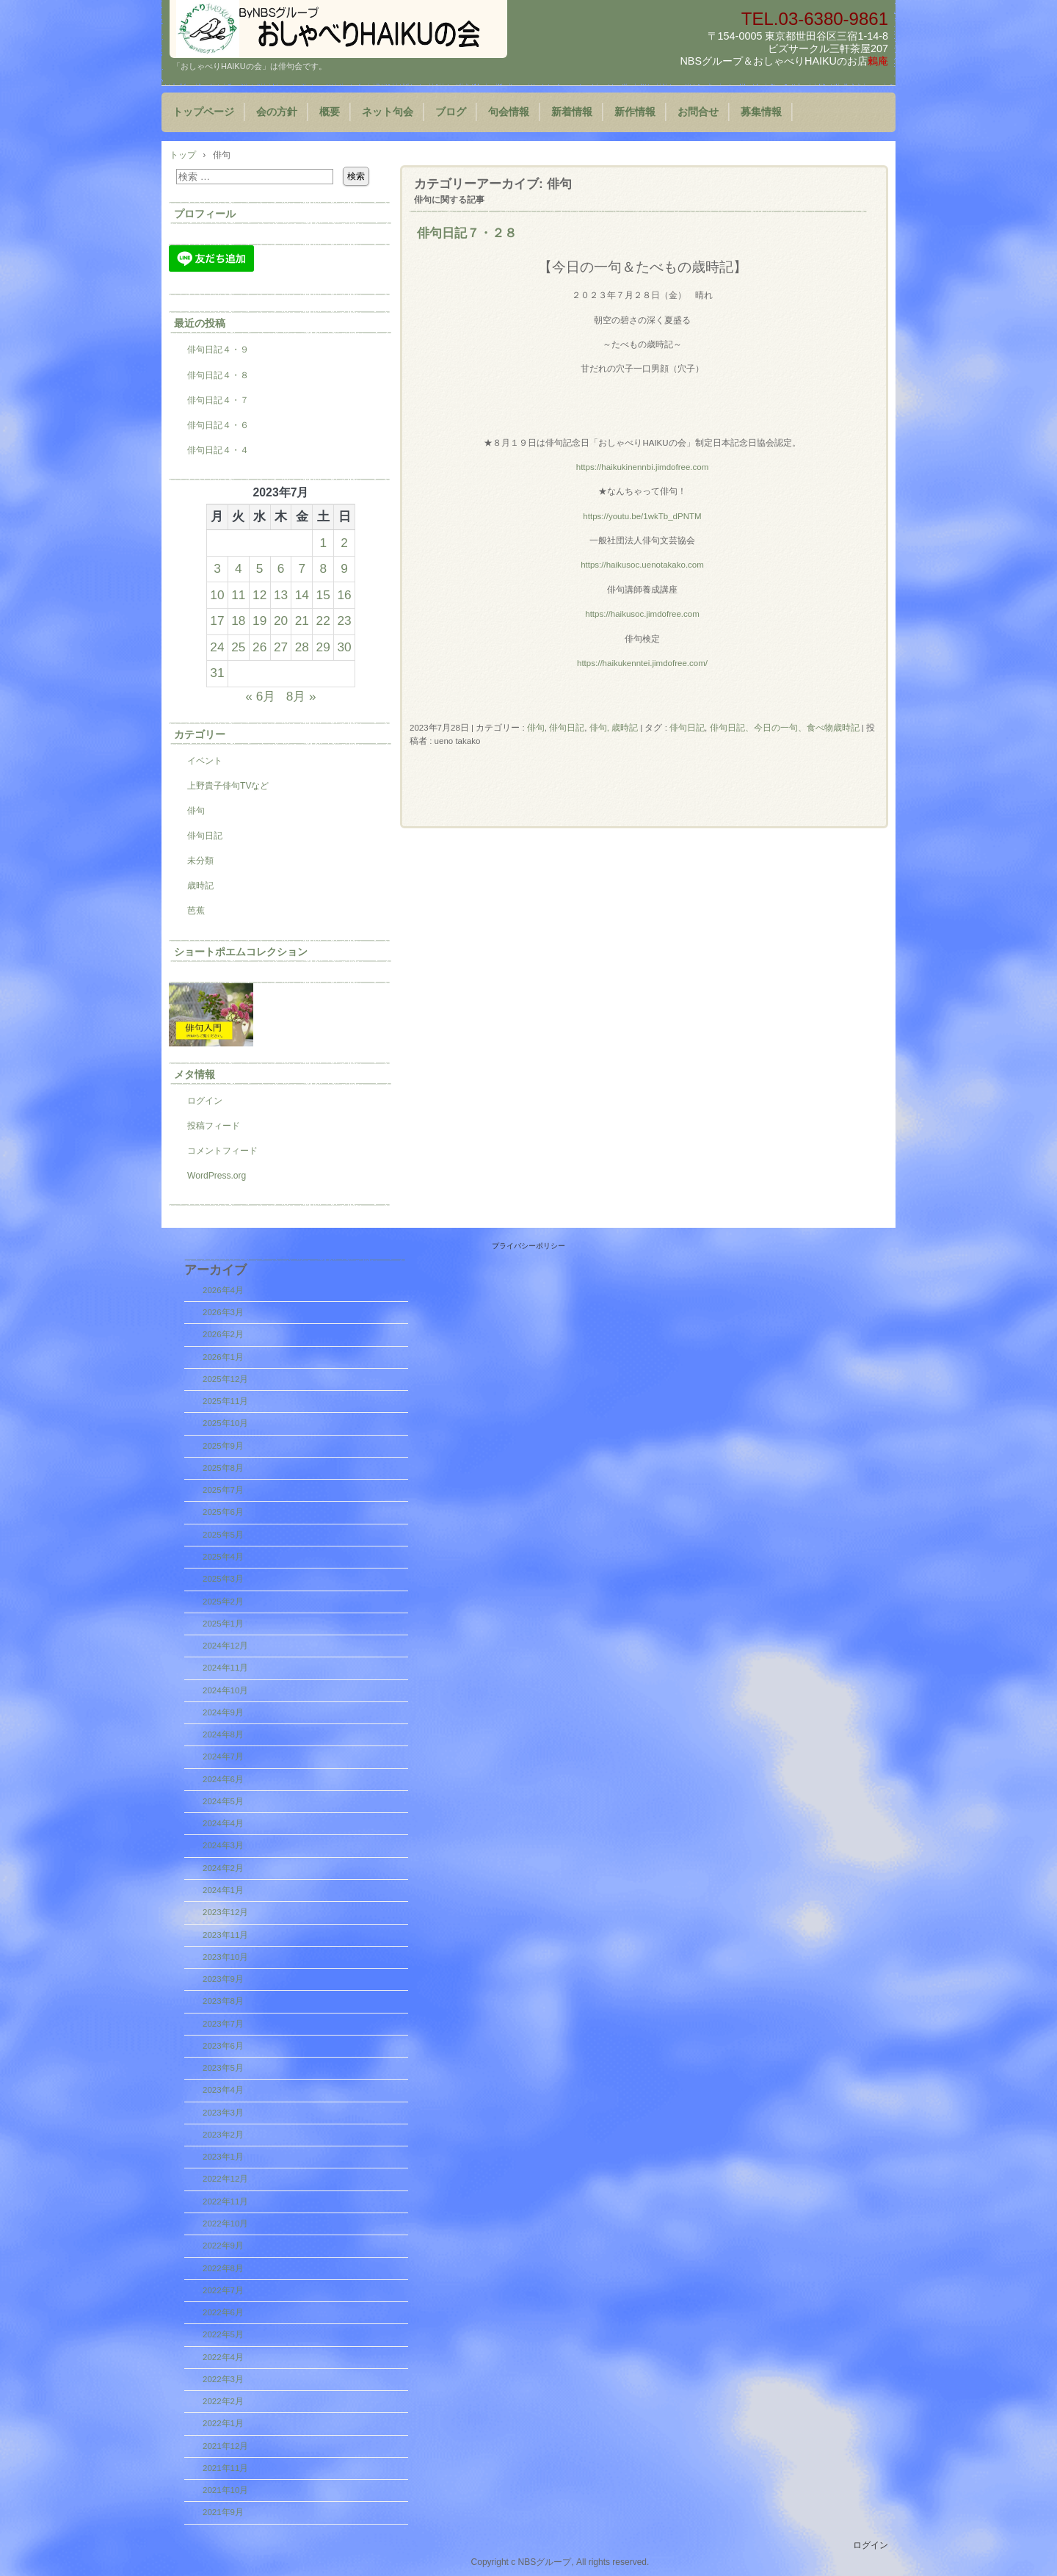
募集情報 (761, 111)
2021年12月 (225, 2446)
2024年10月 (225, 1690)
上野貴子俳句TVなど (228, 786)
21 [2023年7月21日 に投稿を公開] (302, 620)
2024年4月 (223, 1823)
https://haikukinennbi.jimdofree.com (642, 467)
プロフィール (205, 214)
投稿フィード (213, 1126)
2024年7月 (223, 1756)
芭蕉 (196, 910)
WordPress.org (216, 1176)
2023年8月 (223, 2001)
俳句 (536, 727)
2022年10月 (225, 2223)
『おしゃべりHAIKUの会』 (338, 29)
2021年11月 (225, 2468)
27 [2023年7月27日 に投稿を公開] (281, 647)
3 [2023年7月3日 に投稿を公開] (217, 568)
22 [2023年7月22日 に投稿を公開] (323, 620)
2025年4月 (223, 1556)
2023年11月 (225, 1935)
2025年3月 (223, 1578)
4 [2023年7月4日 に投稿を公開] (238, 568)
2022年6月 (223, 2312)
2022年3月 (223, 2379)
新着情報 (571, 111)
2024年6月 (223, 1779)
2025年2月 (223, 1601)
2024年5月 (223, 1801)
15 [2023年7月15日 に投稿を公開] (323, 594)
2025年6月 (223, 1512)
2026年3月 (223, 1312)
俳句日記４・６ (218, 425)
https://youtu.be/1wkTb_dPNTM (642, 516)
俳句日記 (566, 727)
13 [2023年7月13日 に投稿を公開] (281, 594)
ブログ (450, 111)
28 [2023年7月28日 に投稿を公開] (302, 647)
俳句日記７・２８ (467, 232)
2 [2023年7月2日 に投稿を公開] (344, 542)
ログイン (204, 1101)
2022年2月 (223, 2401)
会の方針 (276, 111)
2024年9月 (223, 1712)
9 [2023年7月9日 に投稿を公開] (344, 568)
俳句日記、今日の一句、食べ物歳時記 (785, 727)
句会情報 (508, 111)
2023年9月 (223, 1979)
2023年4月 (223, 2089)
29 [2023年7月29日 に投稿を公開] (323, 647)
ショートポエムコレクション (241, 952)
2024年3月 (223, 1845)
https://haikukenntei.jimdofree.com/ (642, 663)
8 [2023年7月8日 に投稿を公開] (323, 568)
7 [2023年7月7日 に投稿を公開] (302, 568)
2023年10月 (225, 1957)
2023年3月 (223, 2112)
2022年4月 (223, 2357)
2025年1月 (223, 1623)
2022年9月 (223, 2245)
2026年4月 (223, 1290)
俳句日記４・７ (218, 400)
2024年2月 (223, 1868)
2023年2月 (223, 2134)
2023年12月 (225, 1912)
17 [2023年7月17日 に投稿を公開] (217, 620)
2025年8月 (223, 1468)
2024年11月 (225, 1667)
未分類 (200, 860)
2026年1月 (223, 1357)
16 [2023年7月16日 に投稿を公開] (344, 594)
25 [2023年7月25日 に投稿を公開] (238, 647)
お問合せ (698, 111)
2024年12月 (225, 1645)
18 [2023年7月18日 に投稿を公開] (238, 620)
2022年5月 (223, 2334)
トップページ (203, 111)
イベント (204, 761)
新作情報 (634, 111)
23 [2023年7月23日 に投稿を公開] (344, 620)
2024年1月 (223, 1890)
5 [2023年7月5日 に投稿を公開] (260, 568)
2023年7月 (223, 2023)
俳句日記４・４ (218, 450)
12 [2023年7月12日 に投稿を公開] (259, 594)
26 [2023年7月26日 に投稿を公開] (259, 647)
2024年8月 (223, 1734)
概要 (329, 111)
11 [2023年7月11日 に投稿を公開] (238, 594)
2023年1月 (223, 2156)
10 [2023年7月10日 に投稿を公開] (217, 594)
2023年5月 (223, 2067)
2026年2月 (223, 1334)
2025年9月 (223, 1445)
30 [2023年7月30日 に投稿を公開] (344, 647)
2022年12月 (225, 2178)
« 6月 (260, 696)
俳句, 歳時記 (613, 727)
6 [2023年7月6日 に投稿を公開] (281, 568)
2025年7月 (223, 1490)
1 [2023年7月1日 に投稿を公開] (323, 542)
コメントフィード (222, 1151)
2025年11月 (225, 1401)
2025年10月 (225, 1423)
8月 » (301, 696)
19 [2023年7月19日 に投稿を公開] (259, 620)
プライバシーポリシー (528, 1246)
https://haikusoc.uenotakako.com (642, 564)
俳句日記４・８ (218, 375)
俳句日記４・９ (218, 349)
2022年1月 (223, 2423)
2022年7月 (223, 2290)
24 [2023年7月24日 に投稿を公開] (217, 647)
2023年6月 (223, 2045)
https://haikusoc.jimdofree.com (642, 613)
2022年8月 (223, 2268)
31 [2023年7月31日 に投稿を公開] (217, 672)
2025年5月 (223, 1534)
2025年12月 (225, 1379)
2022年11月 (225, 2201)
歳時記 (200, 885)
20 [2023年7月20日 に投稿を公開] (281, 620)
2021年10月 (225, 2490)
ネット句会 (387, 111)
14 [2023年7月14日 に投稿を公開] (302, 594)
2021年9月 (223, 2512)
